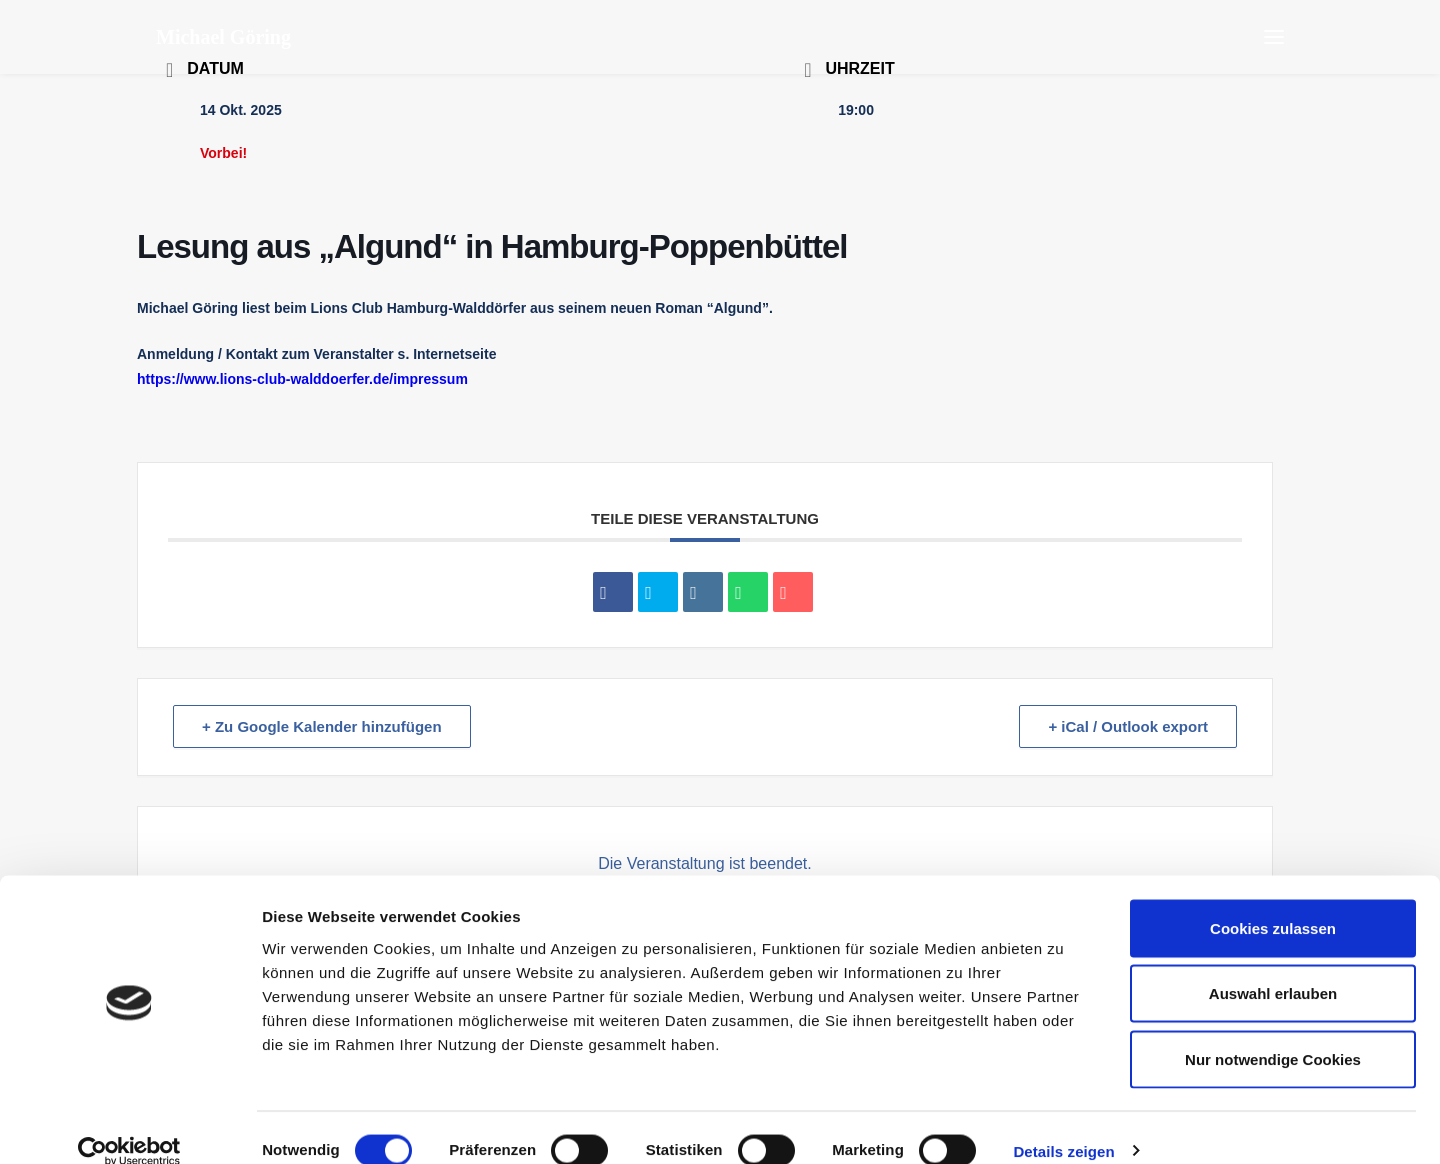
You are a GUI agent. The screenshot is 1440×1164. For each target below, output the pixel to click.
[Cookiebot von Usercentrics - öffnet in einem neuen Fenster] (129, 1125)
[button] (1274, 37)
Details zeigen (1063, 1124)
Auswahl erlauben (1273, 967)
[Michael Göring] (223, 37)
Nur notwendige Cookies (1273, 1032)
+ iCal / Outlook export (1128, 726)
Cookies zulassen (1273, 901)
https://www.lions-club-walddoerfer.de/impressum (302, 379)
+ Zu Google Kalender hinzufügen (322, 726)
